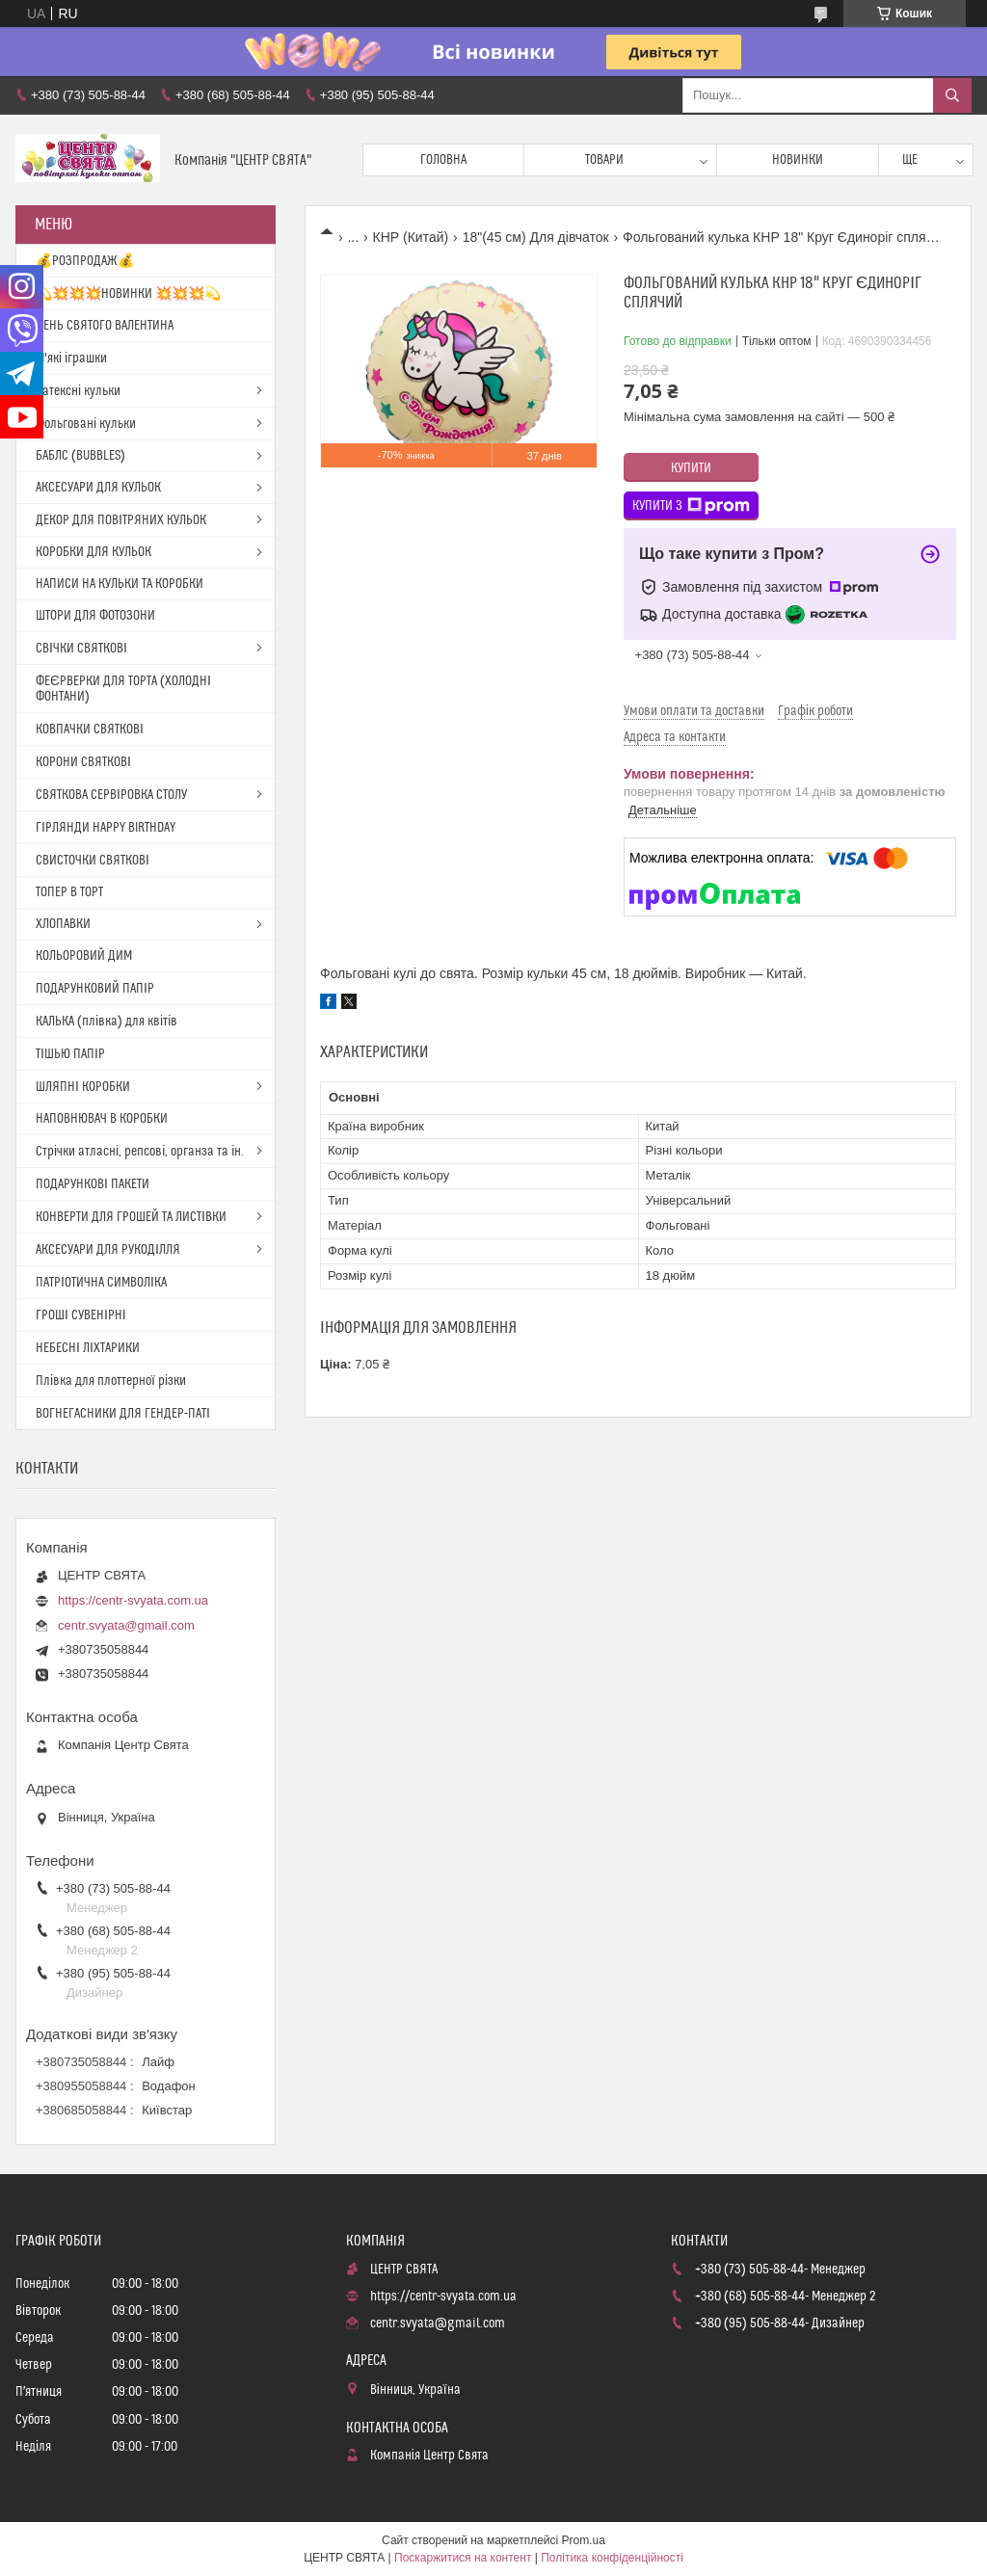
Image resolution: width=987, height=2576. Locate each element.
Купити (691, 468)
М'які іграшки (71, 358)
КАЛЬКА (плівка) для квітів (106, 1021)
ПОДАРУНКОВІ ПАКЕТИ (92, 1184)
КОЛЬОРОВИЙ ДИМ (84, 956)
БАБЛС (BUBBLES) (80, 456)
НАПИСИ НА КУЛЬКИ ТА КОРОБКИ (119, 584)
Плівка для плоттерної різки (111, 1381)
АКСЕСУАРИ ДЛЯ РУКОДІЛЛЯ (108, 1250)
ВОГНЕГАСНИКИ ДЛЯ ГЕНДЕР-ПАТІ (123, 1413)
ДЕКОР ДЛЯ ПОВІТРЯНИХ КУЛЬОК (121, 520)
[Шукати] (952, 95)
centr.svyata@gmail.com (126, 1625)
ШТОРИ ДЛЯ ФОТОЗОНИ (95, 616)
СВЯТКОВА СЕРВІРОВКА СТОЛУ (111, 795)
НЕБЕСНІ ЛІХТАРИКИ (88, 1348)
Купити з (691, 506)
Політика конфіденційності (612, 2557)
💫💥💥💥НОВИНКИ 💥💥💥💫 (128, 294)
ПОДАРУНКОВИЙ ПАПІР (95, 988)
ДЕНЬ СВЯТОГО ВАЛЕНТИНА (104, 325)
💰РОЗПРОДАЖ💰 (85, 261)
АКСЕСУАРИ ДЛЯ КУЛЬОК (98, 487)
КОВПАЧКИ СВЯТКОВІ (90, 729)
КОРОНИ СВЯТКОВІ (83, 762)
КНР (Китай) (411, 237)
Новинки (797, 160)
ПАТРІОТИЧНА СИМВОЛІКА (101, 1282)
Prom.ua (583, 2540)
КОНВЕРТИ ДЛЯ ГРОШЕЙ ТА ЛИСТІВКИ (131, 1217)
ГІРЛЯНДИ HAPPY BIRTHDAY (105, 828)
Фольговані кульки (86, 424)
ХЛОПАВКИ (63, 924)
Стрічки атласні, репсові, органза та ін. (140, 1151)
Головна (443, 160)
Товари (604, 160)
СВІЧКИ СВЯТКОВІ (81, 648)
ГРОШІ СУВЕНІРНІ (81, 1315)
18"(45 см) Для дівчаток (536, 237)
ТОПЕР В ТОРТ (69, 892)
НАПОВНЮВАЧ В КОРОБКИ (102, 1119)
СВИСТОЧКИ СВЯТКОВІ (92, 860)
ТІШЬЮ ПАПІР (70, 1054)
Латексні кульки (78, 391)
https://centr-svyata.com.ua (133, 1600)
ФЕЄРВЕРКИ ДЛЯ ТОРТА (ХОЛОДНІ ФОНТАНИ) (123, 689)
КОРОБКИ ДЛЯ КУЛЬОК (93, 552)
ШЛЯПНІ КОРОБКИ (83, 1087)
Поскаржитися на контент (462, 2557)
